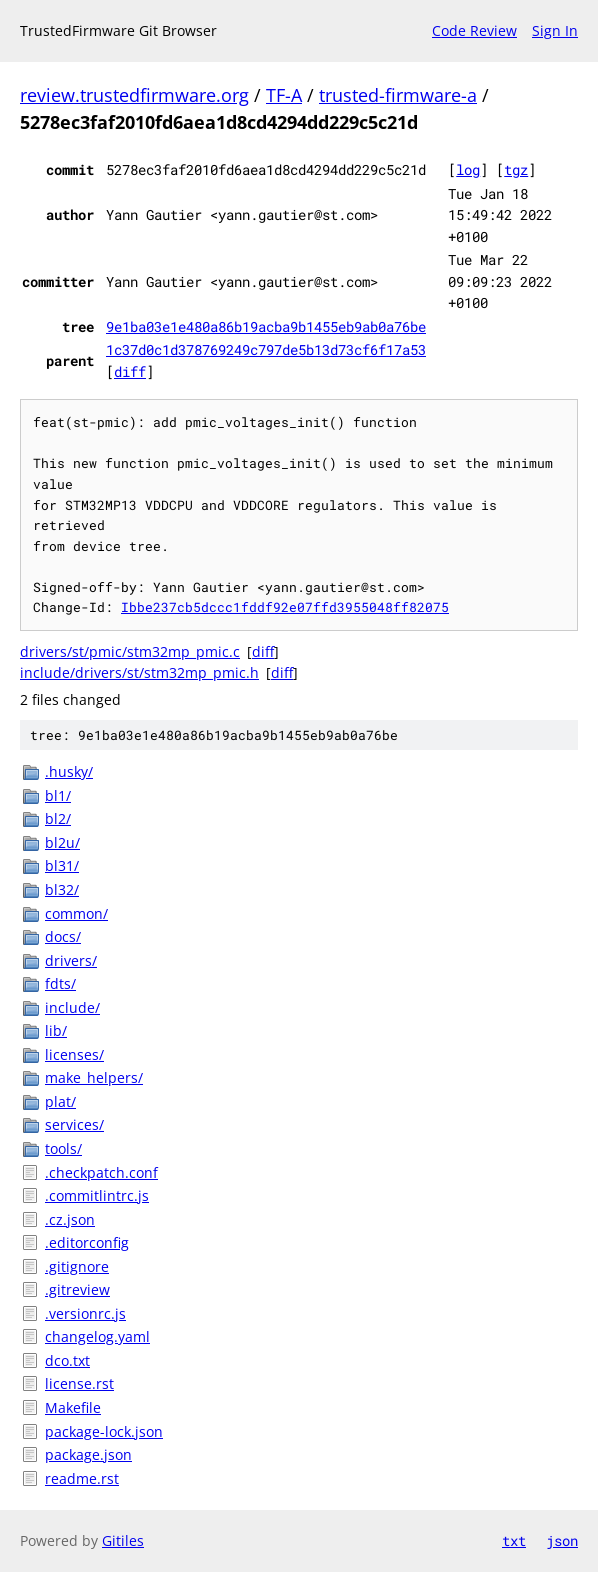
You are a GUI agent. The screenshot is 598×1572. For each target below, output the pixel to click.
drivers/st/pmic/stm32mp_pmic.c (130, 651)
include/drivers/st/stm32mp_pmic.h (139, 672)
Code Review (474, 30)
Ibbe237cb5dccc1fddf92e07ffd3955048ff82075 (285, 607)
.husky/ (69, 771)
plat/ (60, 1101)
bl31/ (62, 865)
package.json (88, 1454)
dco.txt (67, 1360)
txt (514, 1540)
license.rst (79, 1383)
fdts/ (60, 983)
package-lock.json (104, 1431)
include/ (72, 1007)
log (468, 169)
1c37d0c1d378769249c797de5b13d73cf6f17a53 (266, 349)
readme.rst (82, 1478)
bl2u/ (62, 842)
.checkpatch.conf (101, 1172)
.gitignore (77, 1266)
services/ (74, 1124)
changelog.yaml (97, 1336)
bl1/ (58, 795)
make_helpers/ (94, 1077)
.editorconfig (87, 1242)
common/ (76, 913)
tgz (516, 169)
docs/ (63, 936)
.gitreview (77, 1289)
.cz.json (70, 1219)
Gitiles (123, 1540)
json (562, 1540)
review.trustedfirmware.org (134, 95)
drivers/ (71, 960)
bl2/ (58, 818)
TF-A (284, 95)
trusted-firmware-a (398, 95)
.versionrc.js (85, 1313)
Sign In (555, 30)
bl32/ (62, 889)
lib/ (56, 1030)
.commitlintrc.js (97, 1195)
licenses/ (74, 1054)
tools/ (63, 1148)
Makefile (73, 1407)
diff (130, 371)
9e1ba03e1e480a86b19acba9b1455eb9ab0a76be (266, 326)
